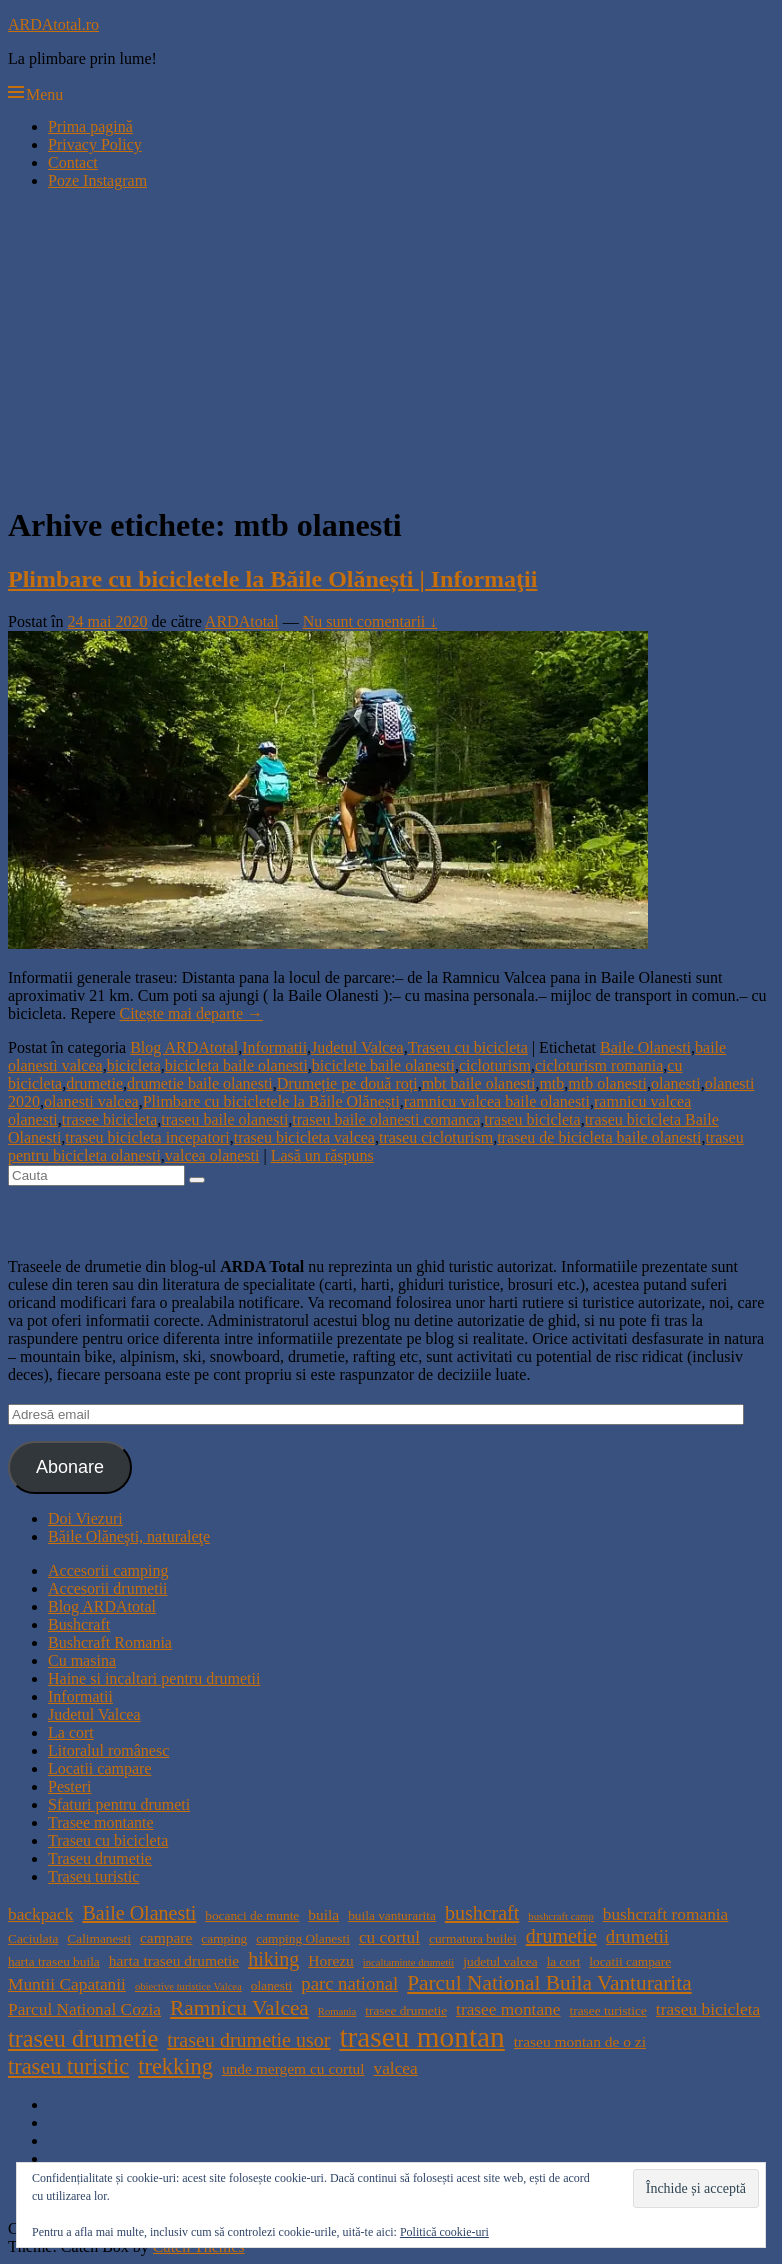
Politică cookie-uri (444, 2232)
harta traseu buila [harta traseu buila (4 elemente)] (54, 1961)
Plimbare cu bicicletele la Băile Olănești (271, 1101)
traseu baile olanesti (224, 1119)
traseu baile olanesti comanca (386, 1119)
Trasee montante (101, 1822)
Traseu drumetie (100, 1858)
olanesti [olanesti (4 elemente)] (271, 1985)
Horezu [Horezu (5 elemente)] (330, 1960)
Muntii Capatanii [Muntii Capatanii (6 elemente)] (67, 1984)
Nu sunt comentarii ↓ (370, 621)
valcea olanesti (212, 1155)
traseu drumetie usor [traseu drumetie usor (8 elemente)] (248, 2040)
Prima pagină (90, 126)
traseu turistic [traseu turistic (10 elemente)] (68, 2066)
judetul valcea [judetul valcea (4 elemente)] (500, 1961)
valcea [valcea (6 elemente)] (395, 2068)
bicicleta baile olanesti (236, 1065)
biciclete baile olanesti (383, 1065)
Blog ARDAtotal (184, 1047)
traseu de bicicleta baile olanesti (599, 1137)
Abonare (70, 1467)
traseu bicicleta (532, 1119)
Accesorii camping (108, 1570)
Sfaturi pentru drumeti (119, 1804)
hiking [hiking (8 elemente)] (273, 1959)
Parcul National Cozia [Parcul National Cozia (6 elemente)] (84, 2009)
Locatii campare (100, 1768)
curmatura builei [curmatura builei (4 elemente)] (473, 1938)
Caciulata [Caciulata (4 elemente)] (33, 1938)
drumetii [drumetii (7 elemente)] (637, 1936)
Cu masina (82, 1660)
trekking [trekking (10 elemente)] (175, 2066)
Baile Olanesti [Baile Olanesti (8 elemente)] (139, 1913)
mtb (551, 1083)
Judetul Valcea (357, 1047)
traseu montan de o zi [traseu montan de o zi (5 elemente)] (580, 2041)
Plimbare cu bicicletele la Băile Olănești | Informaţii (272, 579)
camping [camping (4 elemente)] (224, 1938)
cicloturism (495, 1065)
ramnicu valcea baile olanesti (497, 1101)
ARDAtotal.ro (53, 24)
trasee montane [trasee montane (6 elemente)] (508, 2009)
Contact (73, 162)
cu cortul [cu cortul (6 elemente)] (389, 1937)
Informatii (274, 1047)
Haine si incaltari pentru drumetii (154, 1678)
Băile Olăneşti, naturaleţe (129, 1536)
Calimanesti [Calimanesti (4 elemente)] (99, 1938)
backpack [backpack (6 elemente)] (40, 1914)
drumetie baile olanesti (200, 1083)
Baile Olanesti (645, 1047)
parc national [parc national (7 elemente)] (349, 1983)
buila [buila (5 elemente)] (323, 1914)
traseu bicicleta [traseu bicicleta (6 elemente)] (708, 2009)
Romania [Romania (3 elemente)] (337, 2011)
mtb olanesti (607, 1083)
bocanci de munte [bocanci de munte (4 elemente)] (252, 1915)
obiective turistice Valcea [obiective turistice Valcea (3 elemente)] (188, 1986)
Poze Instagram (97, 180)
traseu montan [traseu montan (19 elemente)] (421, 2037)
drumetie (94, 1083)
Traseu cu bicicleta (468, 1047)
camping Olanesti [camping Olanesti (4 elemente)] (303, 1938)
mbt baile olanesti (479, 1083)
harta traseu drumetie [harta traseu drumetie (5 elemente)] (174, 1960)
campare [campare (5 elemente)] (166, 1937)
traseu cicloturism (436, 1137)
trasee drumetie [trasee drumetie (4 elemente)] (406, 2010)
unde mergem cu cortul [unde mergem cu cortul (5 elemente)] (293, 2068)
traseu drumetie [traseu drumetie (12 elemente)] (83, 2038)
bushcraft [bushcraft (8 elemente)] (482, 1913)
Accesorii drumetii (108, 1588)
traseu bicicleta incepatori (147, 1137)
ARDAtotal (242, 621)
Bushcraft (79, 1624)
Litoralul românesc (108, 1750)
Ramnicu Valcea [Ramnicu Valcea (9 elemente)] (239, 2008)
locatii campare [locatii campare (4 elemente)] (630, 1961)
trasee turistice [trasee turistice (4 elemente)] (607, 2010)
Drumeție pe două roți (347, 1083)
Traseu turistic (93, 1876)
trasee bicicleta (110, 1119)
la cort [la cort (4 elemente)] (564, 1961)
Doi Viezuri (85, 1518)
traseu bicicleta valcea (304, 1137)
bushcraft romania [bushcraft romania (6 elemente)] (666, 1914)
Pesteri (70, 1786)
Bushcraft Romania (110, 1642)
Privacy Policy (95, 144)
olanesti (676, 1083)
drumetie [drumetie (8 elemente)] (561, 1936)
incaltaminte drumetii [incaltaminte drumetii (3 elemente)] (408, 1962)
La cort (71, 1732)
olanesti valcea (91, 1101)
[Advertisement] (391, 346)
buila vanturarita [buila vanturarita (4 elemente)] (392, 1915)
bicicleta (134, 1065)
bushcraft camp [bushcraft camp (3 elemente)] (560, 1916)
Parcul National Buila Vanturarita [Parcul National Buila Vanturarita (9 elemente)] (549, 1983)
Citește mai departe (192, 1013)
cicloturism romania (599, 1065)
